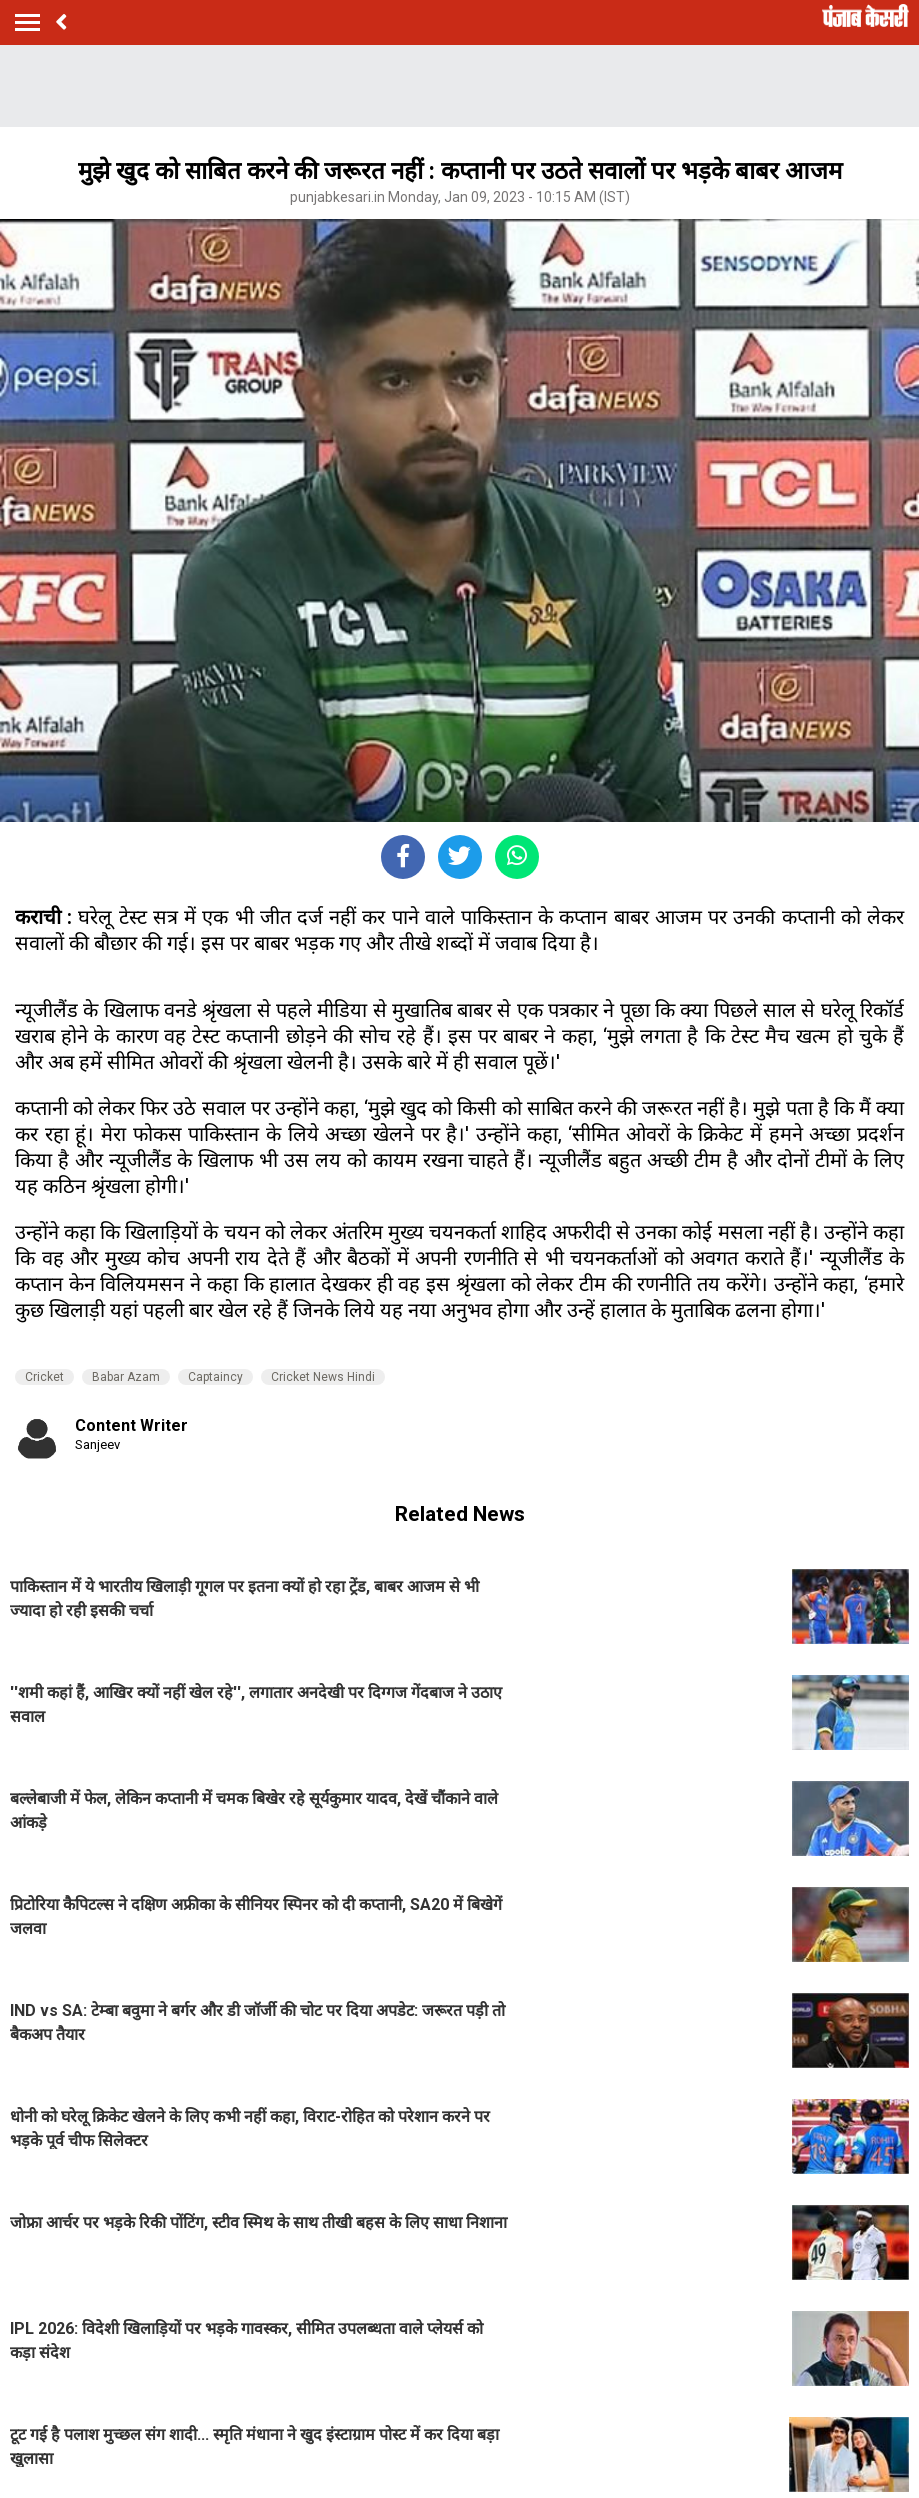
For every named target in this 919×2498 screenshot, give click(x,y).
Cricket (44, 1377)
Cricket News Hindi (323, 1377)
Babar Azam (126, 1377)
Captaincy (215, 1377)
